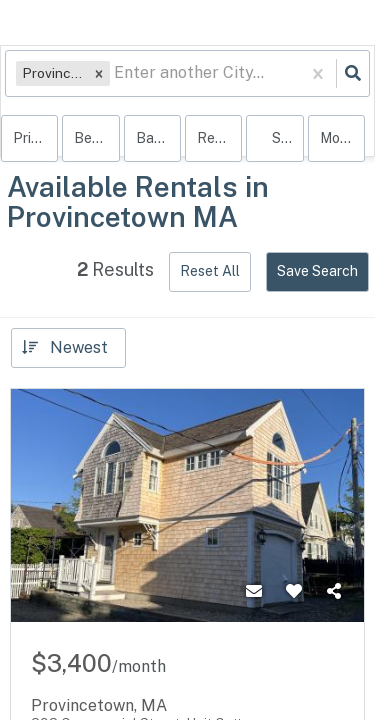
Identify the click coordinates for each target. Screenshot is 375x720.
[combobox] (116, 73)
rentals (219, 138)
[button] (99, 73)
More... (342, 138)
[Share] (334, 592)
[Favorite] (294, 592)
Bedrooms (96, 138)
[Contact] (254, 592)
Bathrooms (158, 138)
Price (30, 138)
